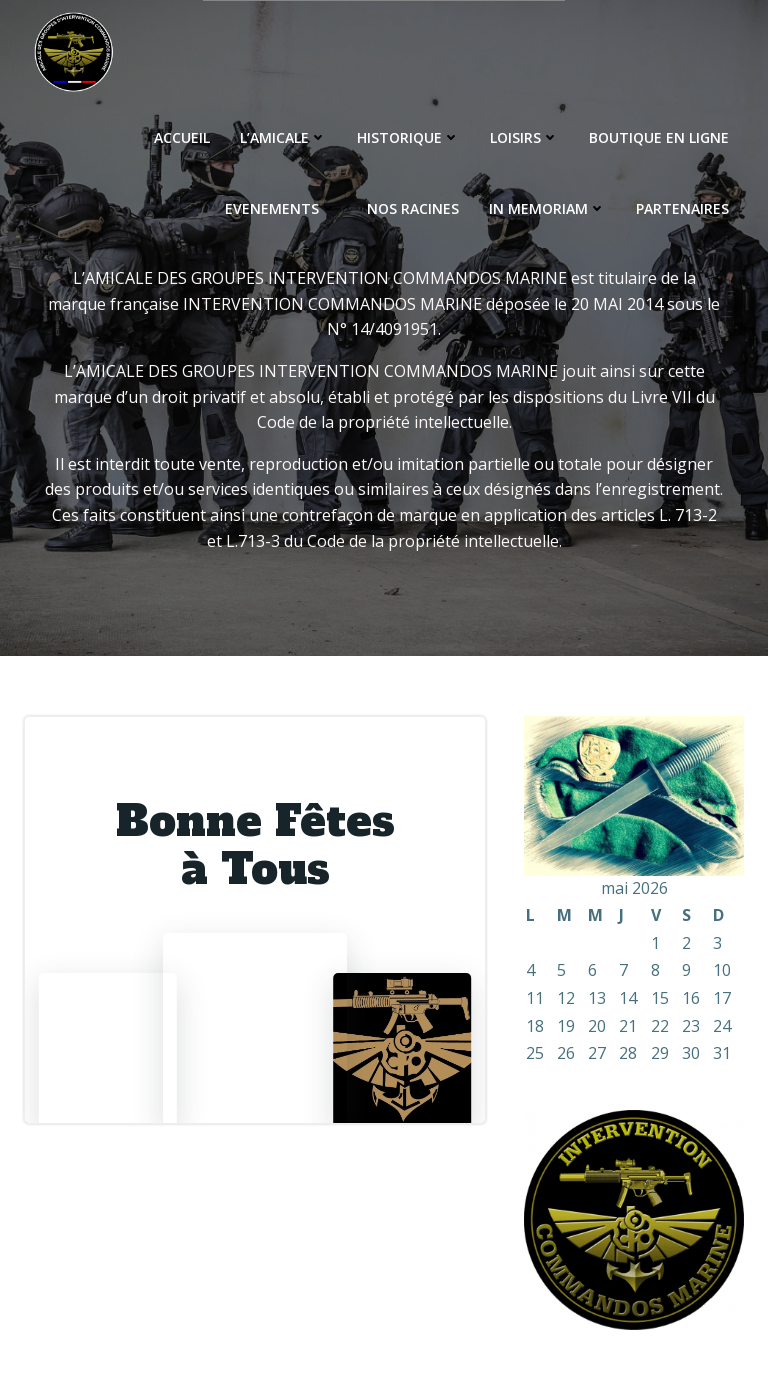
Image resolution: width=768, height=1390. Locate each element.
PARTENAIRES (682, 208)
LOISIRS (524, 137)
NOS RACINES (413, 208)
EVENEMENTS (281, 208)
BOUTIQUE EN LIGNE (659, 137)
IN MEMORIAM (547, 208)
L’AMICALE (283, 137)
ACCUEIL (182, 137)
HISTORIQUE (408, 137)
